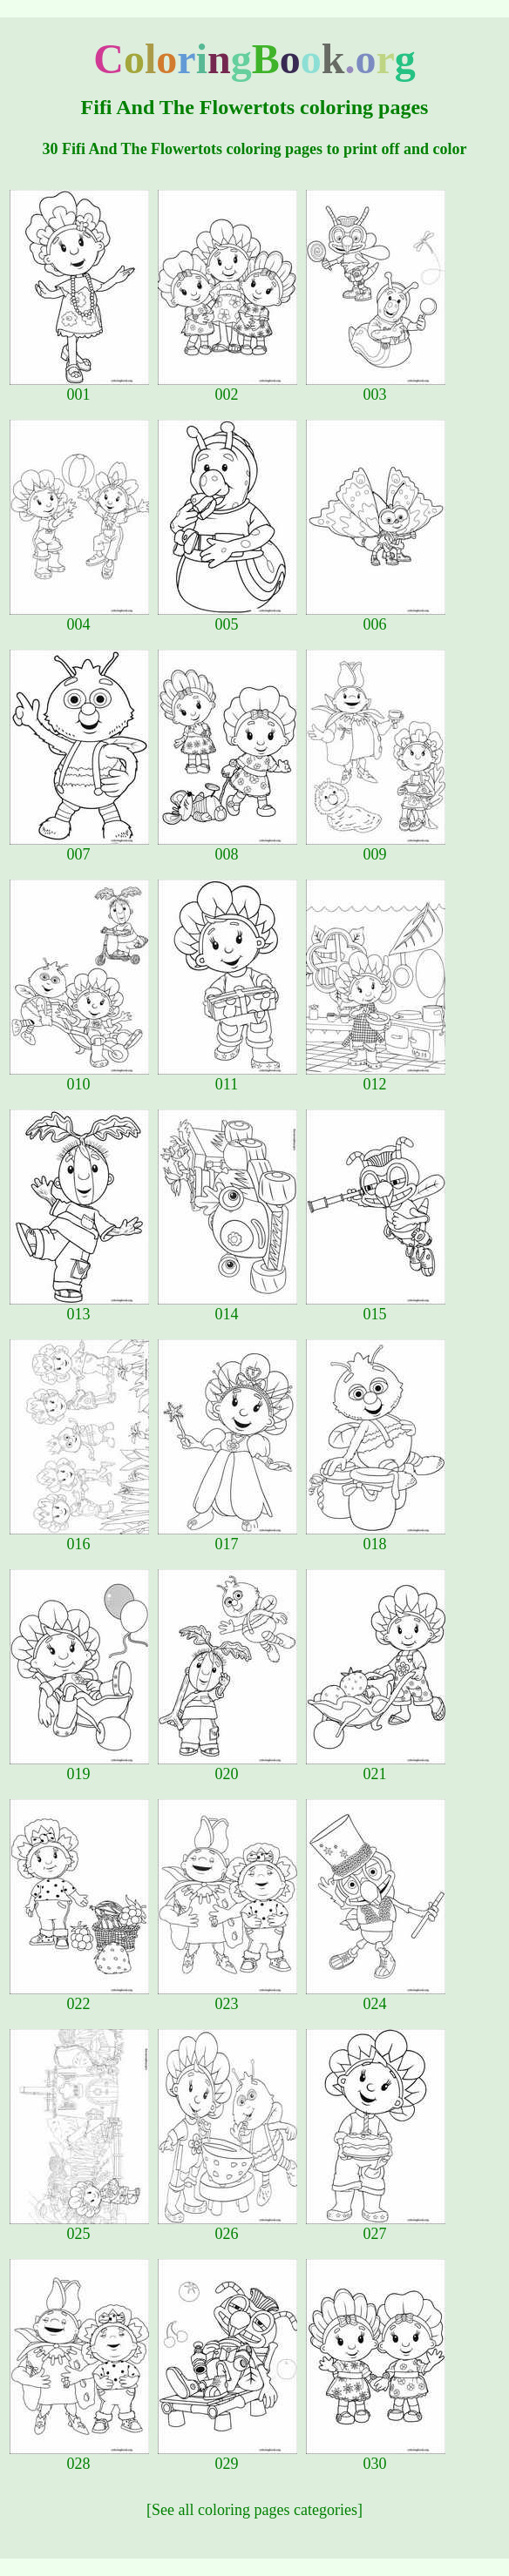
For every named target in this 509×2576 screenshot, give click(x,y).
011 (227, 1077)
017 (227, 1537)
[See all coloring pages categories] (254, 2510)
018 (375, 1537)
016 (79, 1537)
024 (375, 1997)
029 (227, 2456)
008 (227, 847)
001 (79, 387)
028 (79, 2456)
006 (375, 617)
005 (227, 617)
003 (375, 387)
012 (375, 1077)
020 (227, 1767)
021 (375, 1767)
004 (79, 617)
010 (79, 1077)
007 (79, 847)
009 (375, 847)
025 (79, 2226)
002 (227, 387)
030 (375, 2456)
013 (79, 1307)
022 (79, 1997)
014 (227, 1307)
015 (375, 1307)
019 (79, 1767)
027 (375, 2226)
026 (227, 2226)
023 (227, 1997)
